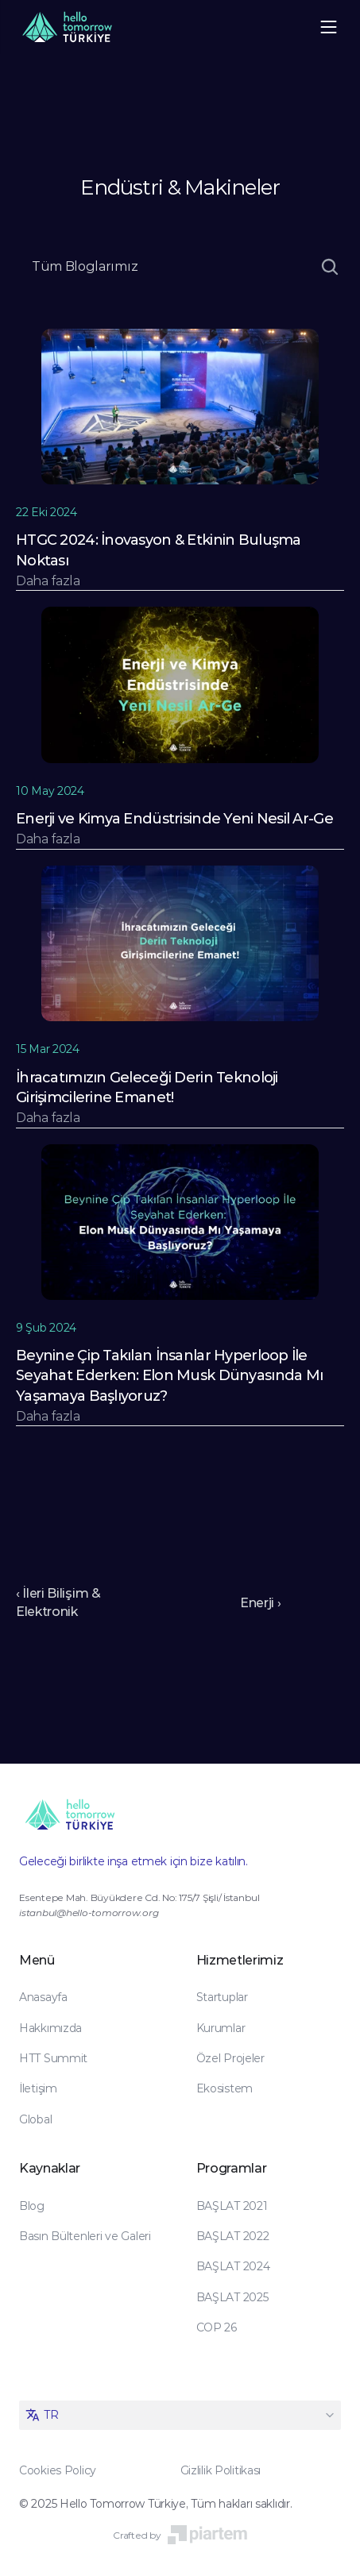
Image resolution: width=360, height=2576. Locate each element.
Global (35, 2119)
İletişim (38, 2088)
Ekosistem (224, 2088)
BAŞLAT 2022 (232, 2236)
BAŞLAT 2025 (232, 2297)
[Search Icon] (329, 267)
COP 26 (216, 2327)
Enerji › (260, 1602)
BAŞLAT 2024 (233, 2266)
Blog (32, 2206)
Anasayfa (43, 1997)
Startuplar (222, 1997)
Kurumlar (221, 2028)
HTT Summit (53, 2058)
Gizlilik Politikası (220, 2470)
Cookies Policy (57, 2470)
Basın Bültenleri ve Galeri (85, 2236)
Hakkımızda (50, 2028)
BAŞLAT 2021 (232, 2206)
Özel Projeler (230, 2058)
